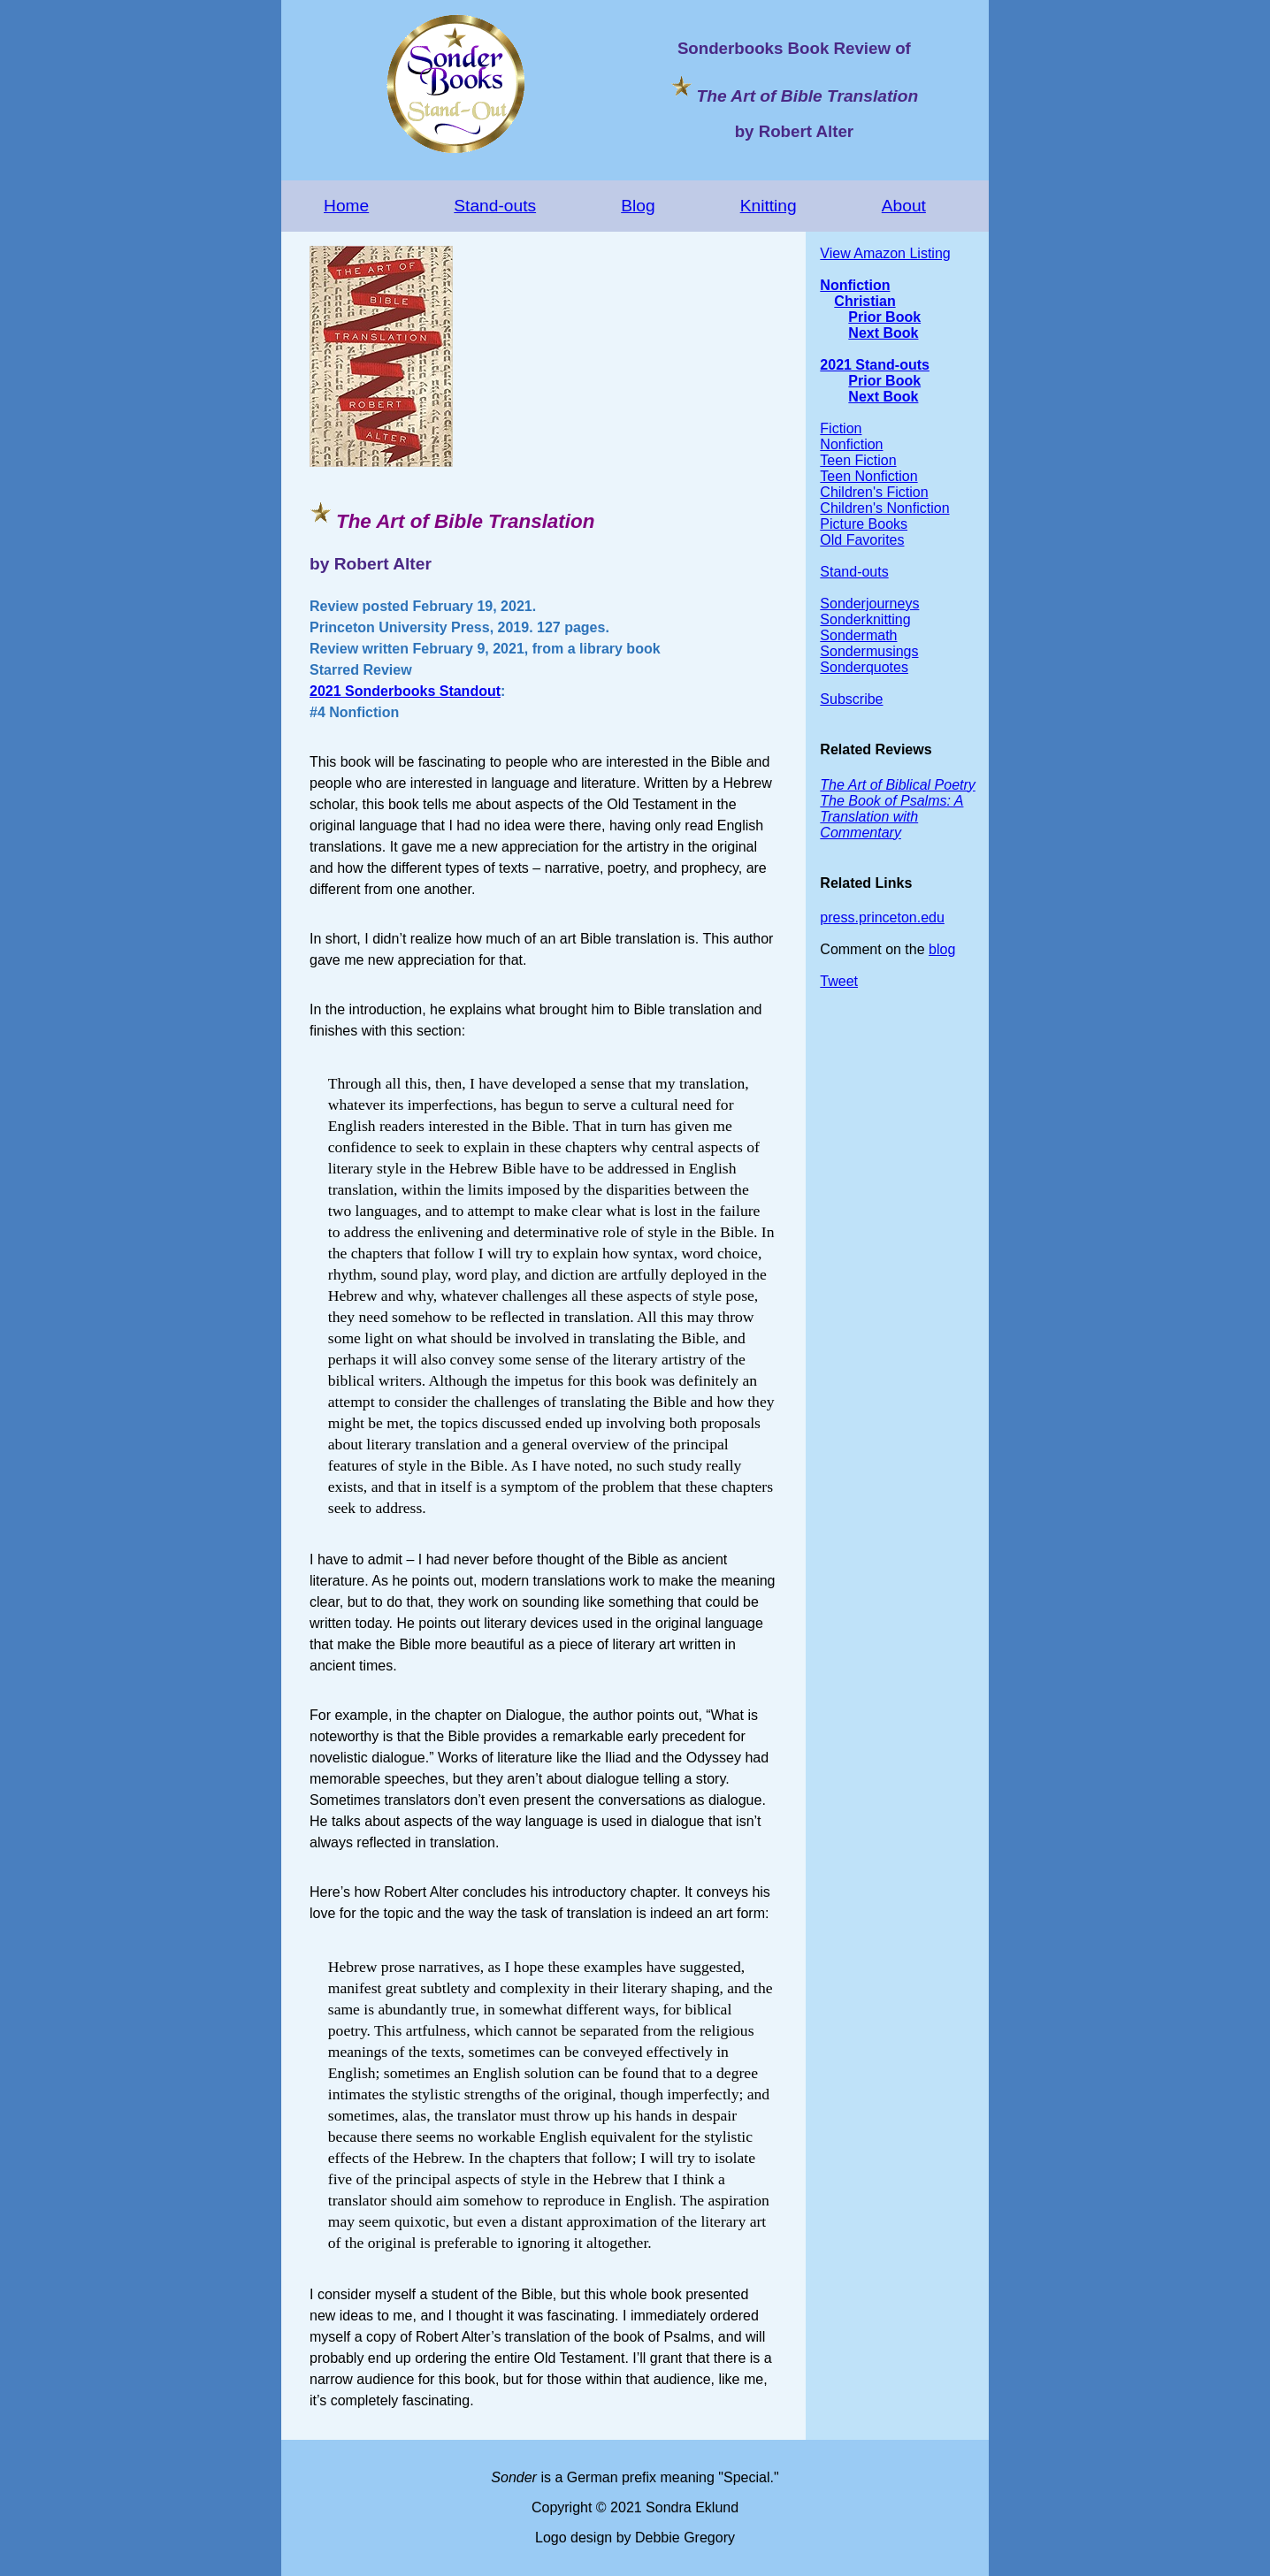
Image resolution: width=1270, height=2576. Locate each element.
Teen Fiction (858, 460)
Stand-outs (495, 205)
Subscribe (851, 699)
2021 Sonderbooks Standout (405, 691)
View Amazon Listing (885, 253)
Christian (864, 301)
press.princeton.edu (882, 917)
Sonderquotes (864, 667)
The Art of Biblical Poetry (897, 784)
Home (346, 205)
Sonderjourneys (869, 603)
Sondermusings (869, 651)
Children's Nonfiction (884, 508)
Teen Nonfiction (868, 476)
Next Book (883, 332)
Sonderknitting (865, 619)
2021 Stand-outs (875, 364)
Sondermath (858, 635)
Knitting (768, 205)
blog (942, 949)
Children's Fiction (874, 492)
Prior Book (884, 317)
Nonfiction (855, 285)
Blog (637, 205)
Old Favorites (862, 539)
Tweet (839, 981)
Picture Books (863, 523)
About (904, 205)
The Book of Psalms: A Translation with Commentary (891, 816)
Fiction (840, 428)
